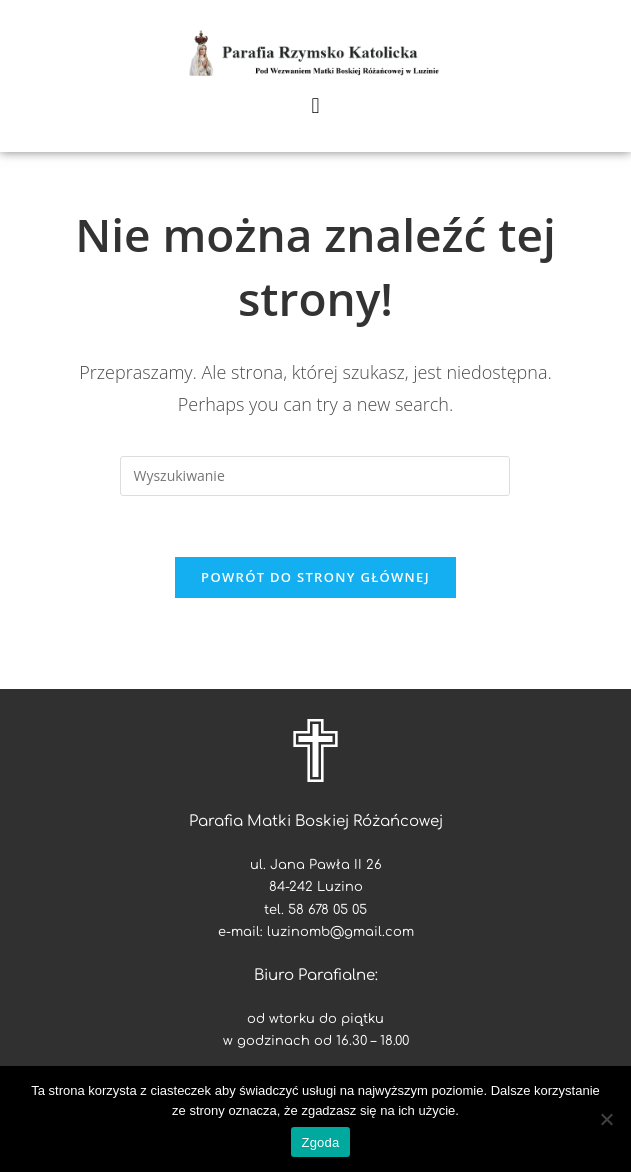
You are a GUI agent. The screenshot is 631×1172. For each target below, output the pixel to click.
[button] (315, 105)
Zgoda (320, 1142)
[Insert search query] (315, 476)
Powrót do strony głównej (315, 577)
